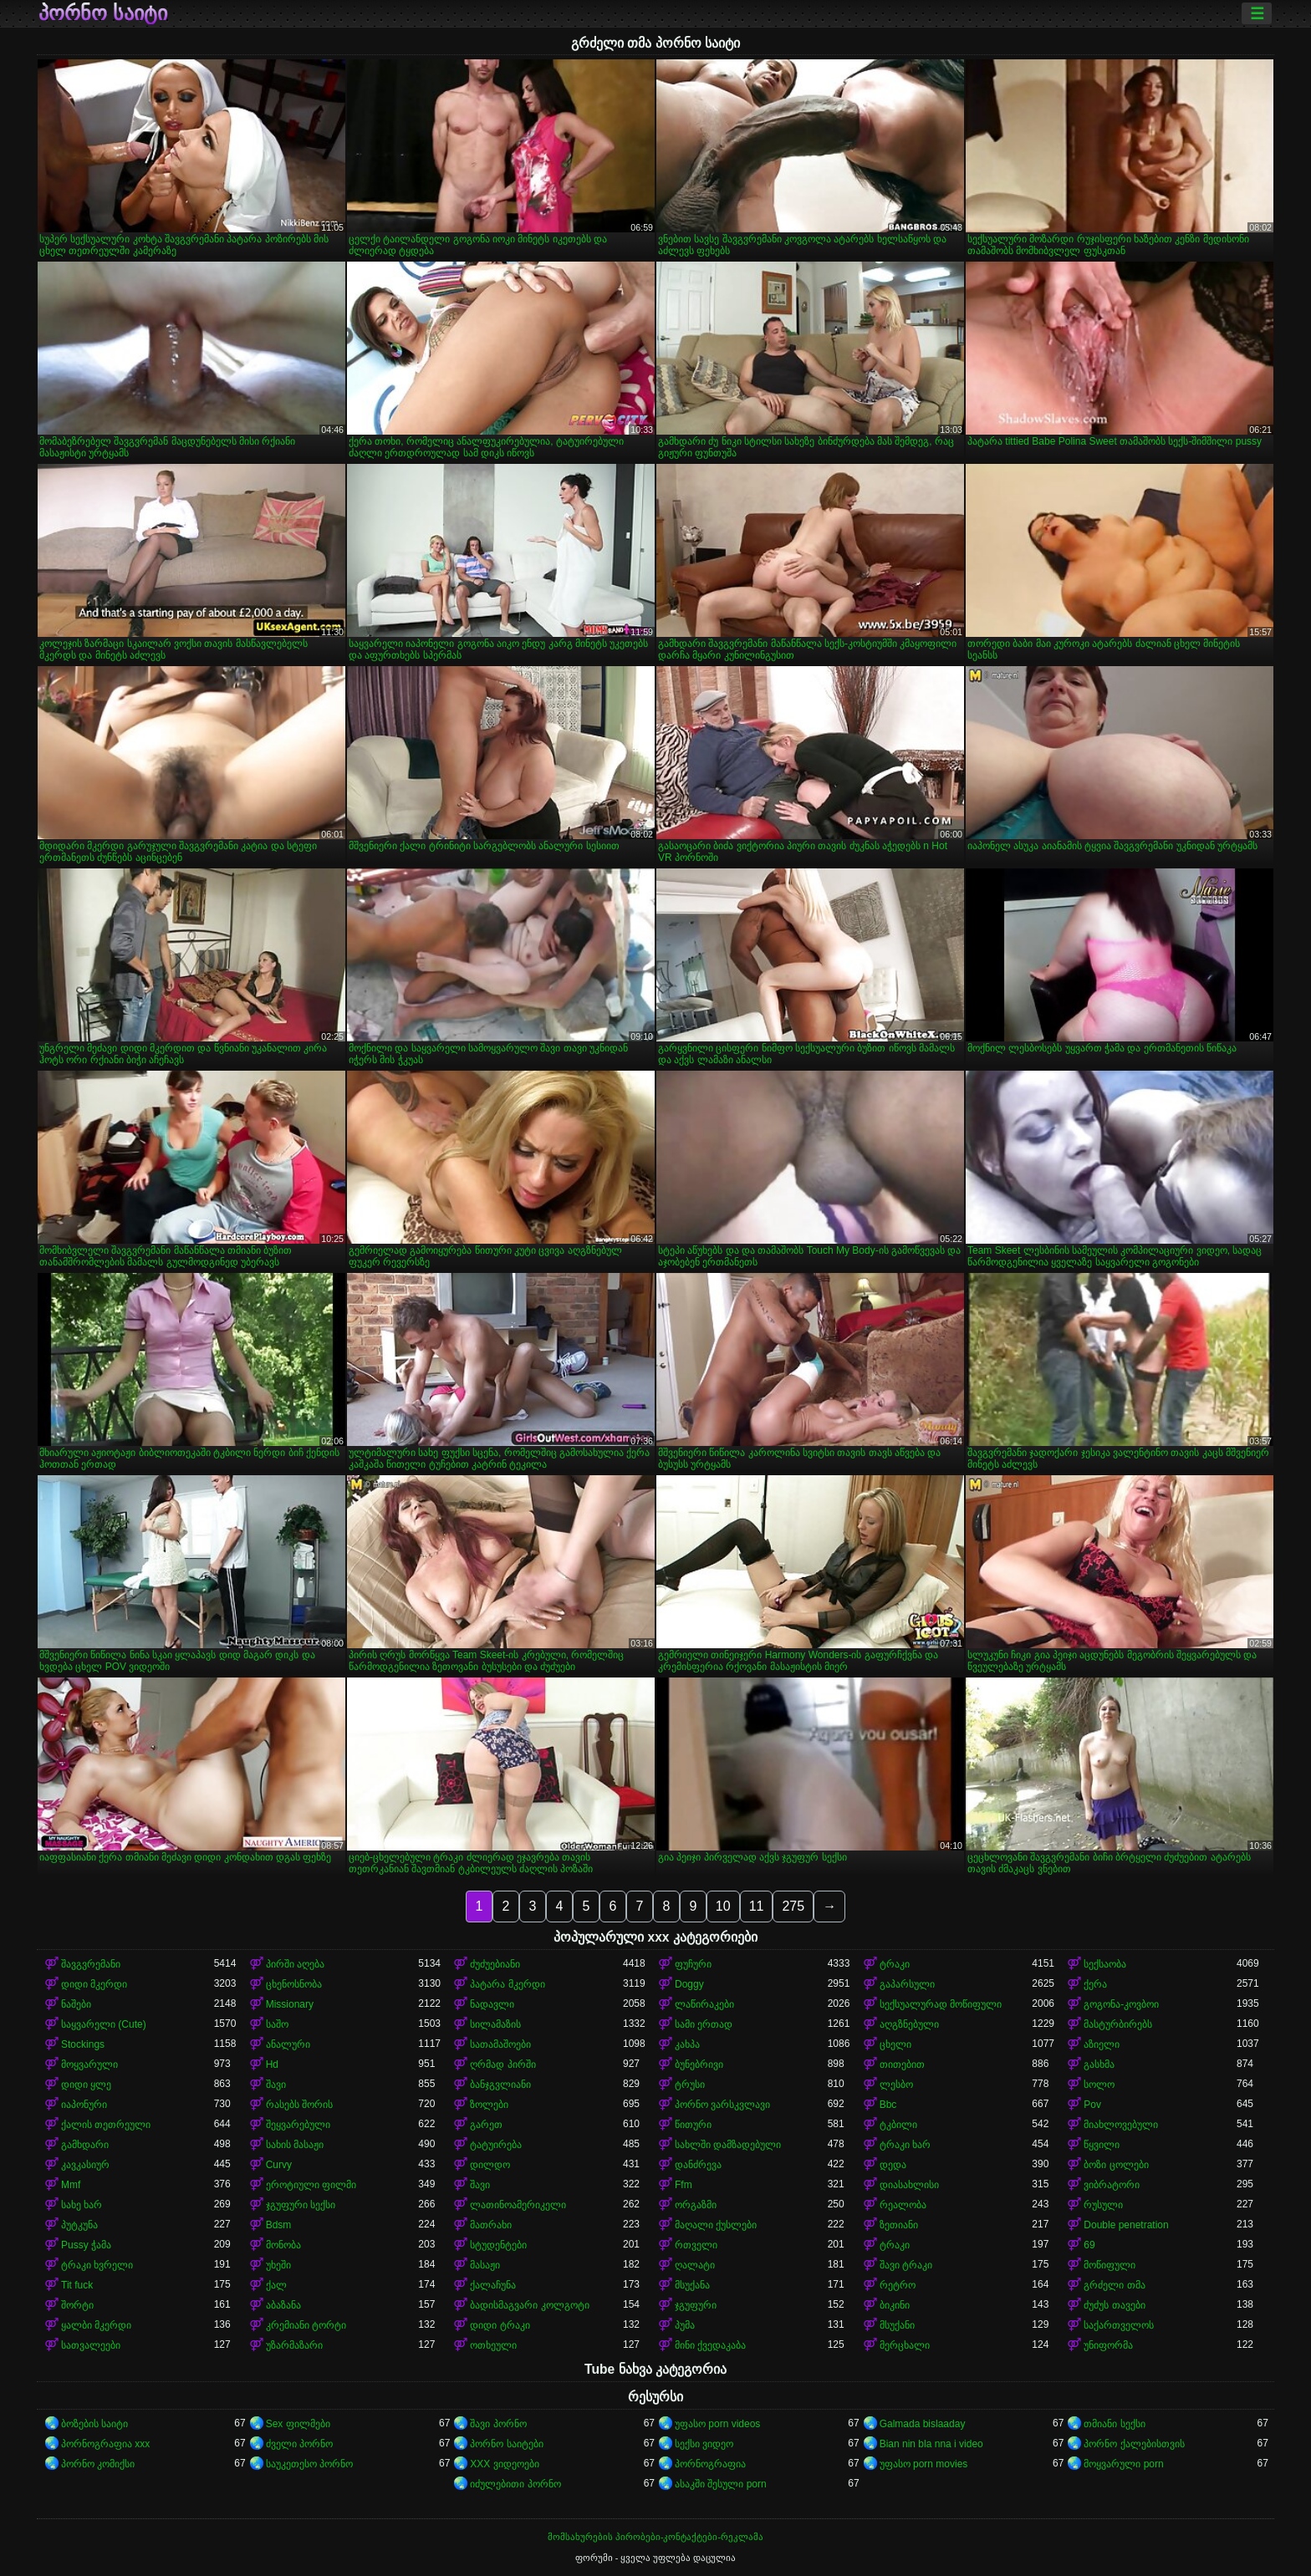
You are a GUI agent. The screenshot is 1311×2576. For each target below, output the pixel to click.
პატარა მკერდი (507, 1984)
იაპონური (84, 2104)
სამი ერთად (703, 2024)
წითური (693, 2125)
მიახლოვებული (1121, 2125)
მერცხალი (905, 2345)
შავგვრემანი (90, 1964)
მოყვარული (89, 2064)
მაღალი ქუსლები (716, 2225)
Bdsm (279, 2225)
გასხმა (1099, 2064)
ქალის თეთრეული (105, 2125)
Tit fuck (77, 2285)
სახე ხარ (81, 2205)
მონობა (283, 2245)
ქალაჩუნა (493, 2285)
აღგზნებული (909, 2024)
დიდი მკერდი (94, 1984)
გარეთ (486, 2125)
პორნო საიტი (102, 13)
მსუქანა (692, 2285)
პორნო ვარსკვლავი (722, 2104)
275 (793, 1906)
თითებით (902, 2064)
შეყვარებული (298, 2125)
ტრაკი (895, 1964)
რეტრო (898, 2285)
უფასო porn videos (717, 2424)
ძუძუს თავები (1114, 2305)
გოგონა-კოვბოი (1121, 2004)
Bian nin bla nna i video (931, 2444)
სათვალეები (90, 2345)
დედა (893, 2165)
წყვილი (1102, 2145)
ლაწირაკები (704, 2004)
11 (756, 1906)
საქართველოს (1119, 2325)
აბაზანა (283, 2305)
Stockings (83, 2044)
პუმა (685, 2325)
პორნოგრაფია (710, 2464)
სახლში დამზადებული (728, 2145)
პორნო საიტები (506, 2444)
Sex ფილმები (298, 2424)
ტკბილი (898, 2125)
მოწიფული (1109, 2265)
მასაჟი (485, 2265)
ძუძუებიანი (495, 1964)
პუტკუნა (79, 2225)
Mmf (70, 2185)
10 (723, 1906)
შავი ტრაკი (906, 2265)
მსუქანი (897, 2325)
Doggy (689, 1984)
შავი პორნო (498, 2424)
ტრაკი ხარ (905, 2145)
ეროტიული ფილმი (311, 2185)
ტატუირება (496, 2145)
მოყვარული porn (1123, 2464)
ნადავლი (492, 2004)
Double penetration (1126, 2225)
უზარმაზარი (294, 2345)
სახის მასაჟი (295, 2145)
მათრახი (491, 2225)
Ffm (683, 2185)
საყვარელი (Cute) (103, 2024)
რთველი (696, 2245)
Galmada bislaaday (923, 2424)
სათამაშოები (500, 2044)
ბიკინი (895, 2305)
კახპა (687, 2044)
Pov (1092, 2104)
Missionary (290, 2004)
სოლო (1099, 2084)
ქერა (1095, 1984)
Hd (272, 2064)
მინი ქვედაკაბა (710, 2345)
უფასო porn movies (924, 2464)
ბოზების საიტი (94, 2424)
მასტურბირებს (1118, 2024)
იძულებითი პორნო (515, 2484)
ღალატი (695, 2265)
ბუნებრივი (699, 2064)
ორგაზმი (696, 2205)
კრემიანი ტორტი (306, 2325)
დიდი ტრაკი (499, 2325)
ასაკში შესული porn (721, 2484)
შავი (276, 2084)
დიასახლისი (909, 2185)
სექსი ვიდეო (704, 2444)
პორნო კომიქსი (98, 2464)
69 (1089, 2245)
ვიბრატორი (1112, 2185)
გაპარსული (907, 1984)
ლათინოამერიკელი (518, 2205)
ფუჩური (693, 1964)
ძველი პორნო (299, 2444)
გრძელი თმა (1114, 2285)
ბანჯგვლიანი (500, 2084)
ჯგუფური (696, 2305)
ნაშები (76, 2004)
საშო (277, 2024)
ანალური (288, 2044)
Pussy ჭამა (86, 2245)
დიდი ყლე (86, 2084)
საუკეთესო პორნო (309, 2464)
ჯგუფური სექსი (300, 2205)
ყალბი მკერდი (96, 2325)
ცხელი (895, 2044)
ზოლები (489, 2104)
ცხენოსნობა (294, 1984)
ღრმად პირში (502, 2064)
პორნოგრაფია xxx (105, 2444)
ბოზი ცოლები (1116, 2165)
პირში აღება (295, 1964)
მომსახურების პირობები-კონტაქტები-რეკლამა (655, 2537)
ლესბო (896, 2084)
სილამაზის (495, 2024)
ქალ (276, 2285)
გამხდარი (85, 2145)
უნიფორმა (1108, 2345)
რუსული (1103, 2205)
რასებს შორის (299, 2104)
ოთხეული (493, 2345)
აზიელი (1102, 2044)
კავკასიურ (85, 2165)
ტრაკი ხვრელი (97, 2265)
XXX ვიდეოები (504, 2464)
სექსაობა (1105, 1964)
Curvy (279, 2165)
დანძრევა (698, 2165)
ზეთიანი (899, 2225)
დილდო (490, 2165)
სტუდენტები (498, 2245)
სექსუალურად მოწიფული (941, 2004)
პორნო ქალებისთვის (1134, 2444)
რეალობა (903, 2205)
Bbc (888, 2104)
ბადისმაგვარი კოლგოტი (529, 2305)
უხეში (278, 2265)
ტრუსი (690, 2084)
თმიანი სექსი (1114, 2424)
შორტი (77, 2305)
